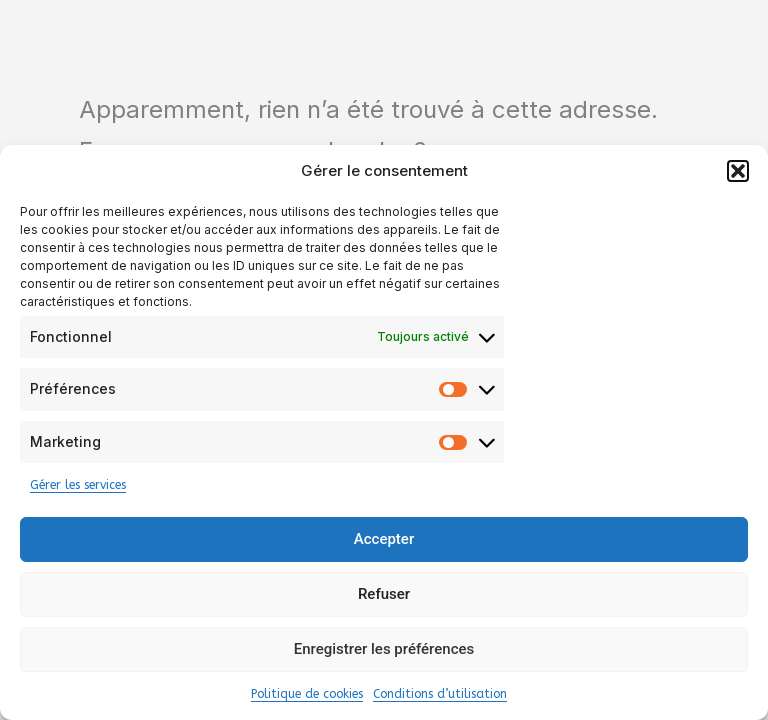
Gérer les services (78, 485)
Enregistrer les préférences (384, 649)
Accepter (384, 539)
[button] (738, 171)
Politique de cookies (307, 694)
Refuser (384, 594)
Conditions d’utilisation (440, 694)
